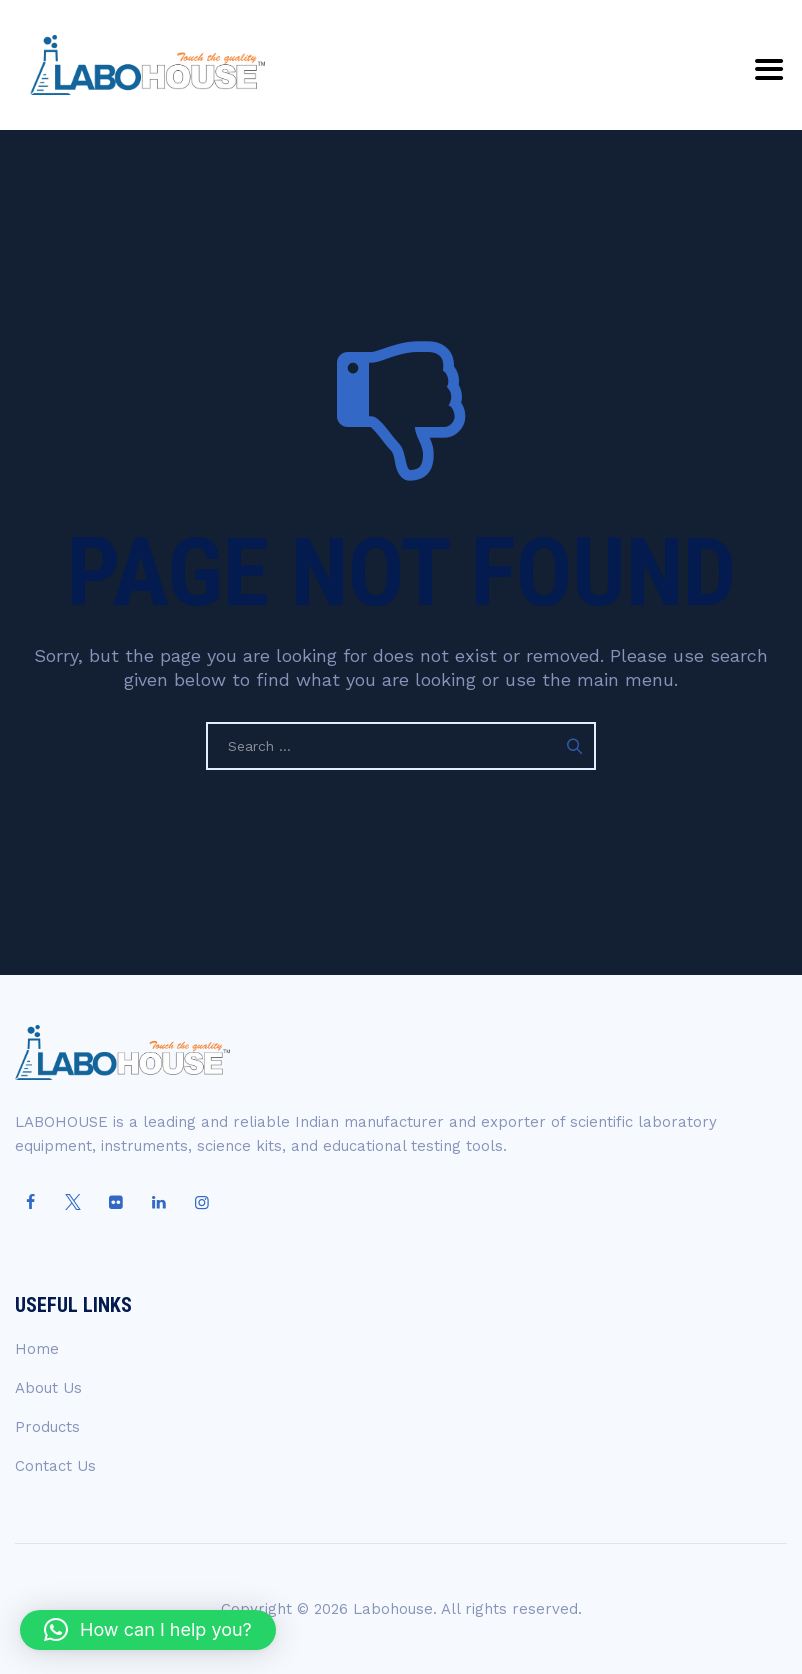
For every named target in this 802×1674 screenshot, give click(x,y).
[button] (148, 1630)
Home (37, 1349)
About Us (48, 1388)
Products (47, 1427)
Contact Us (55, 1466)
